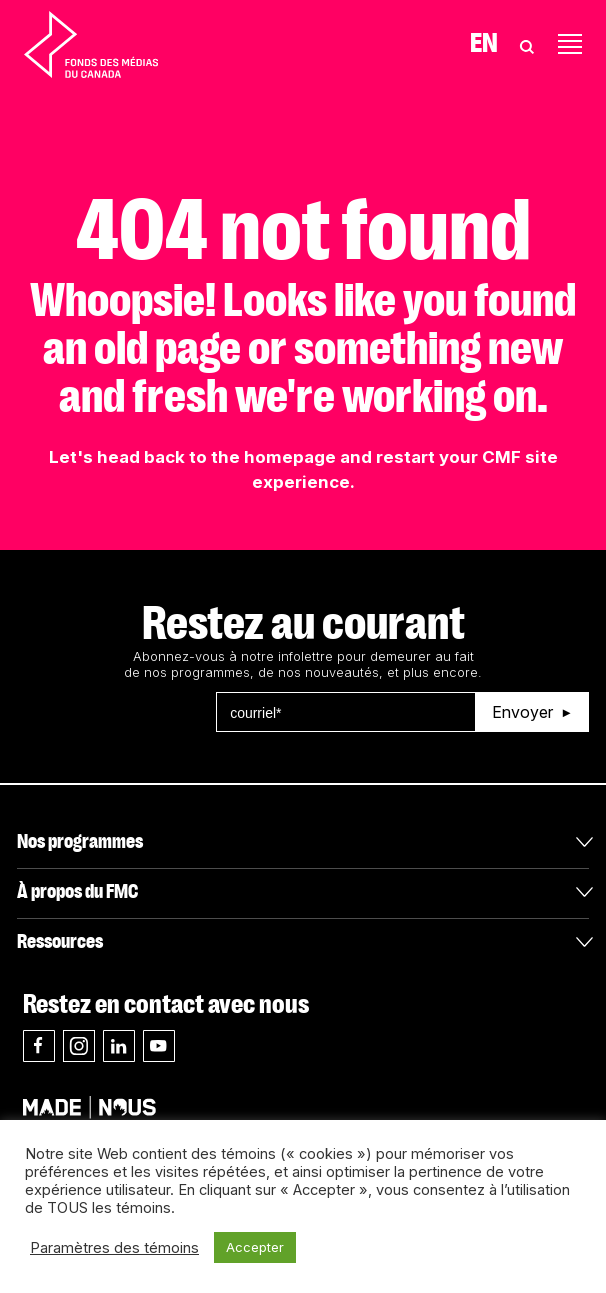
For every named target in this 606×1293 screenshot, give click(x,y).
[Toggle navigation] (570, 44)
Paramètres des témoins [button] (114, 1248)
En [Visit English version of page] (484, 44)
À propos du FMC (77, 892)
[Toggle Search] (527, 44)
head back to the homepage (216, 457)
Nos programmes (80, 842)
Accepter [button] (255, 1247)
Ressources (60, 942)
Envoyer (522, 712)
